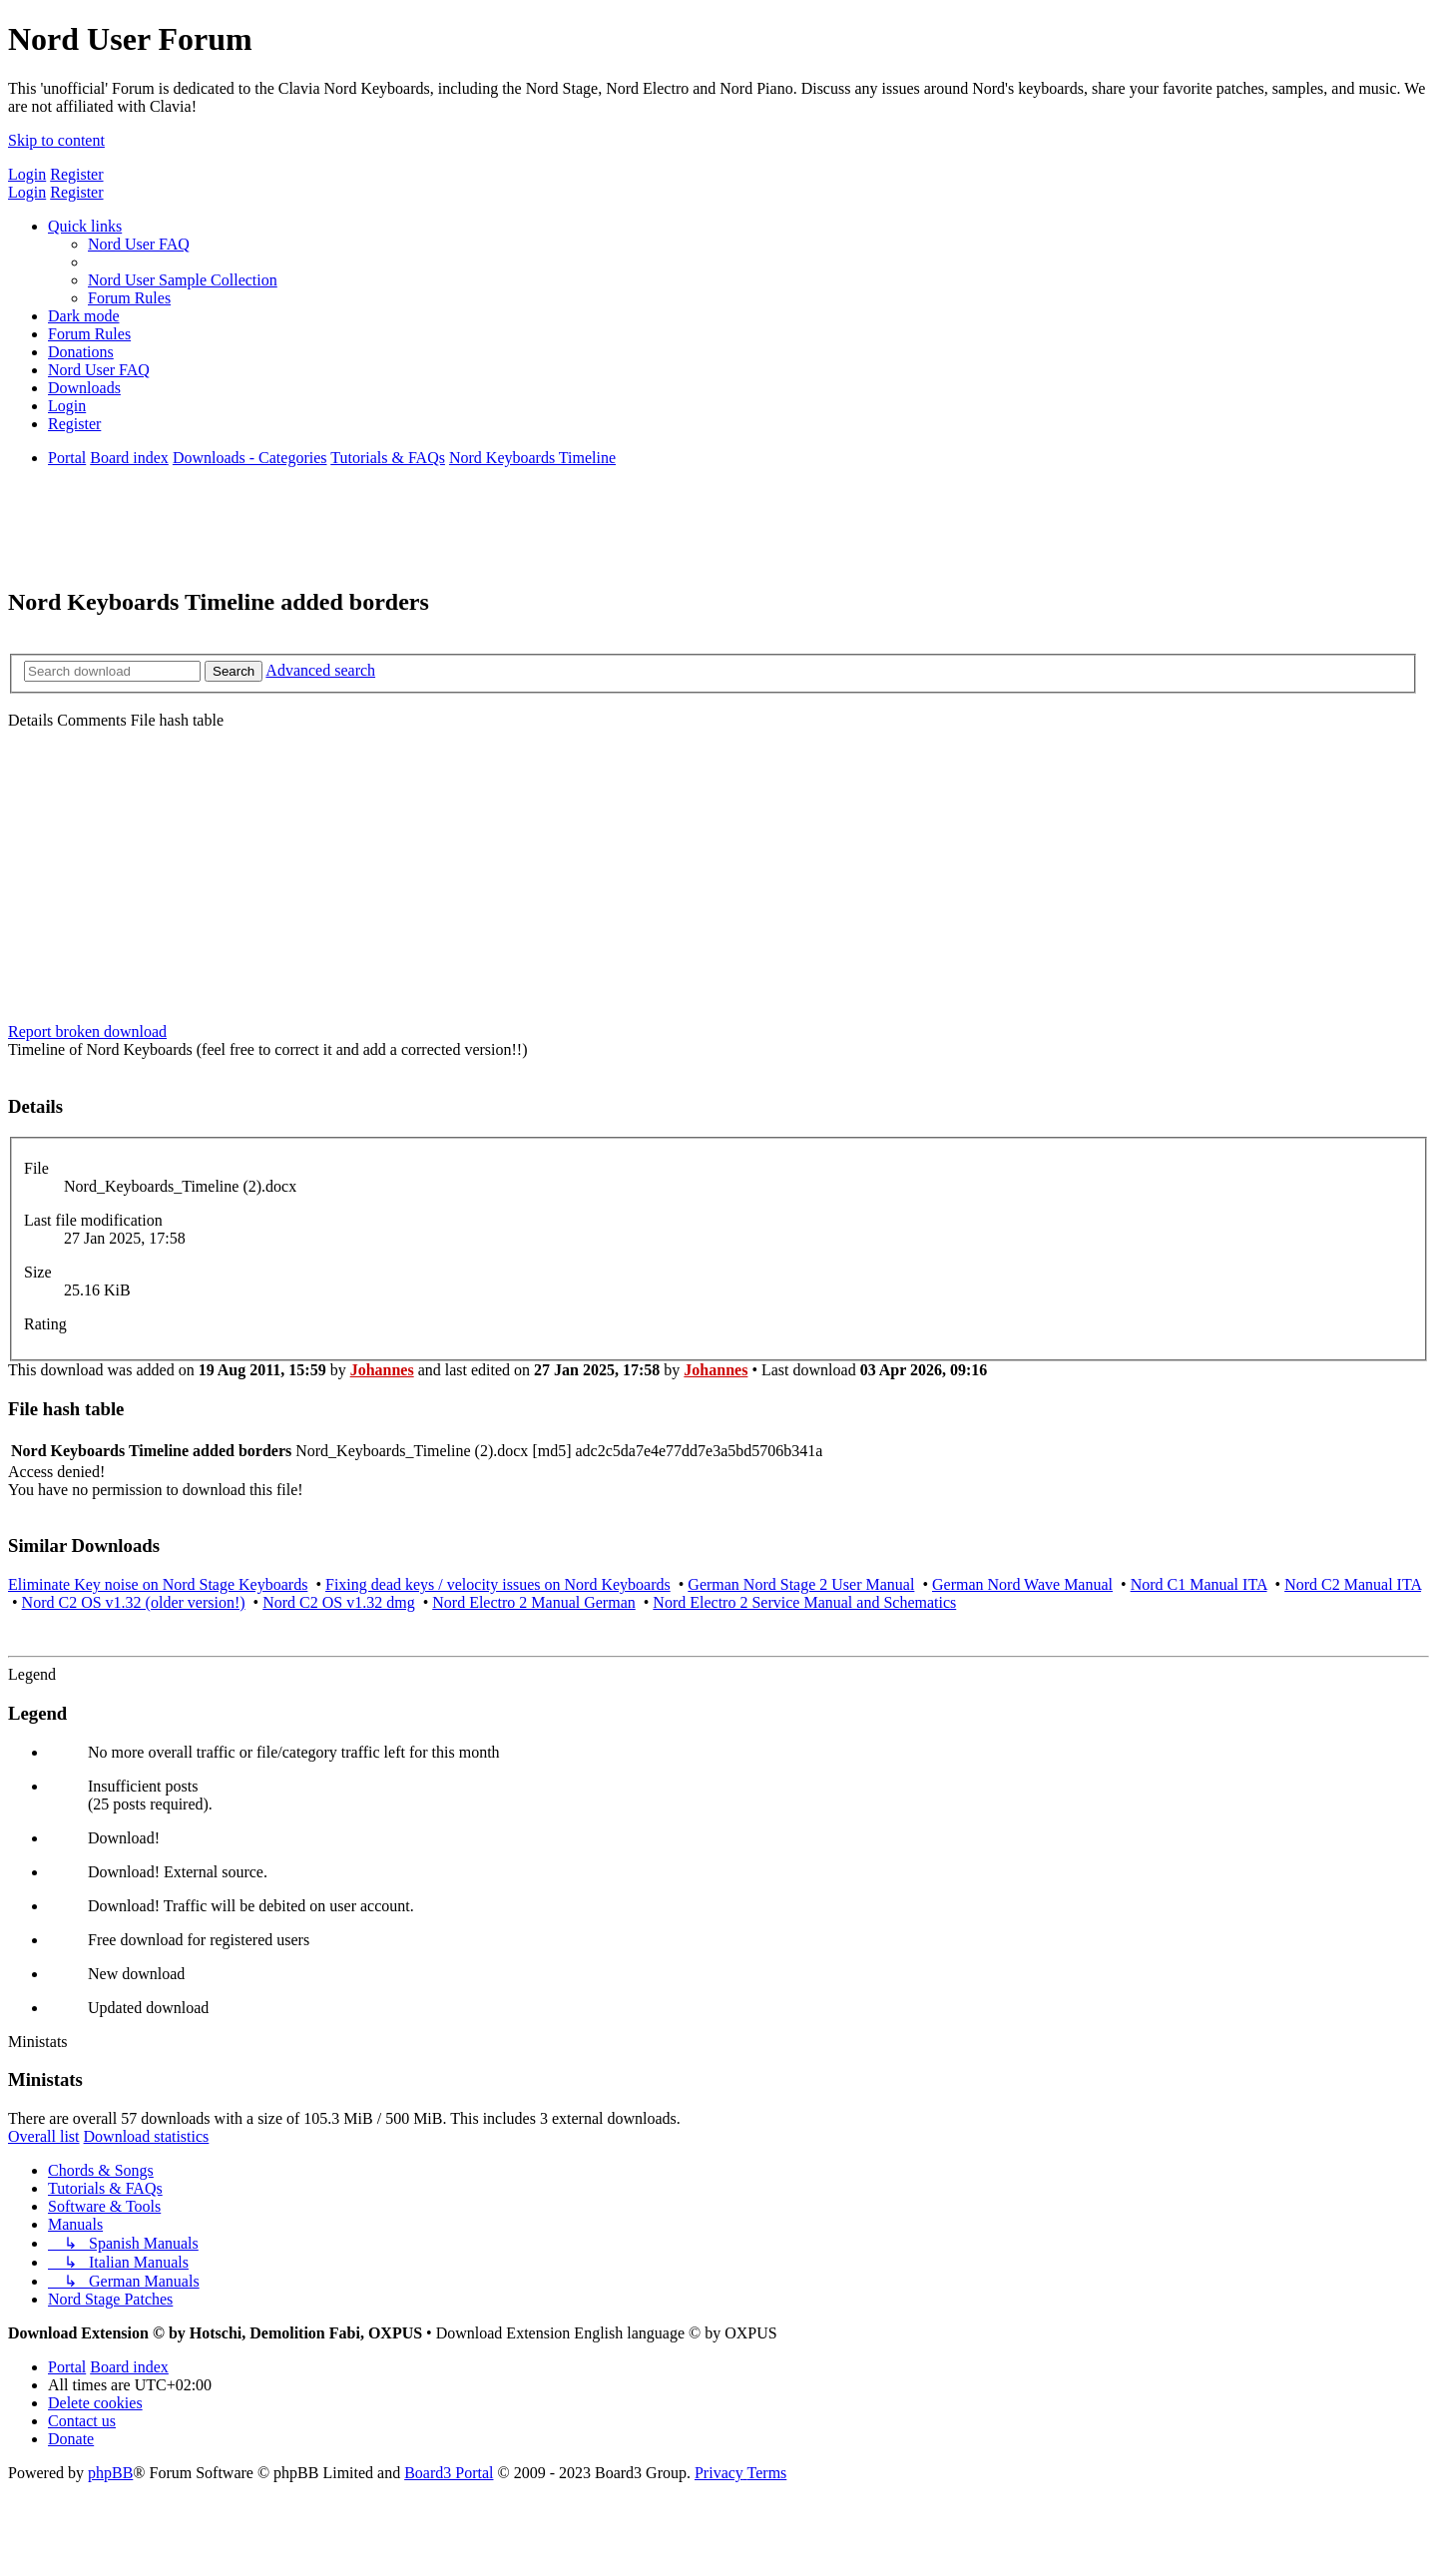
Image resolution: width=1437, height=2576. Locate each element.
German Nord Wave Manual (1022, 1584)
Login (27, 174)
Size (38, 1272)
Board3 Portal (448, 2472)
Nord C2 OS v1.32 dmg (338, 1602)
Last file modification (93, 1220)
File (36, 1168)
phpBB (110, 2472)
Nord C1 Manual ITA (1199, 1584)
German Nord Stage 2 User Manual (801, 1584)
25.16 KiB (97, 1290)
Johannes (382, 1369)
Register (76, 174)
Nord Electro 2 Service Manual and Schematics (804, 1602)
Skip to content (56, 140)
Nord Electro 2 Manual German (533, 1602)
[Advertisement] (718, 879)
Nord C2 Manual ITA (1352, 1584)
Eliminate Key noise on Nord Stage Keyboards (157, 1584)
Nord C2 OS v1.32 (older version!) (133, 1602)
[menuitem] (139, 244)
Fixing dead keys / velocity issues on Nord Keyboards (498, 1584)
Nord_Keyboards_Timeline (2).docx (180, 1186)
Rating (45, 1323)
